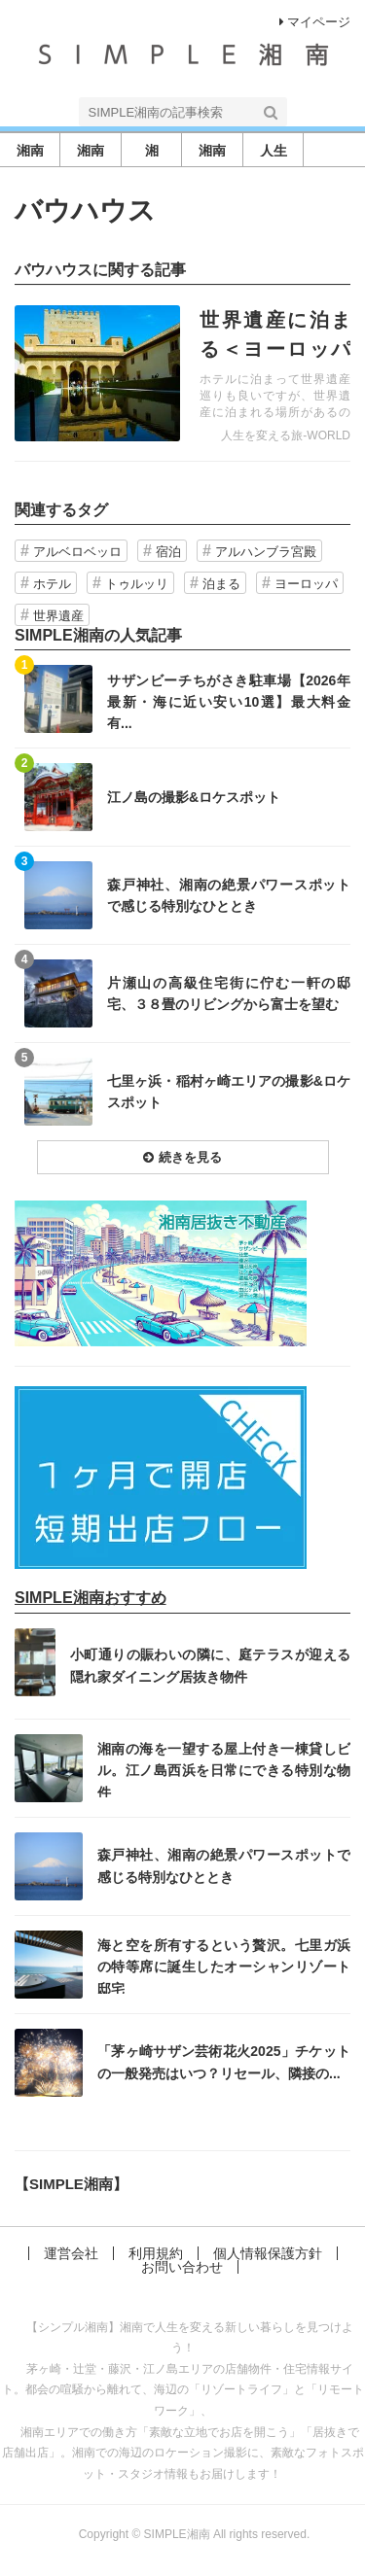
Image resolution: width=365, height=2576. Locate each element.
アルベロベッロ (77, 551)
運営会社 (71, 2253)
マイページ (314, 22)
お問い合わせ (182, 2267)
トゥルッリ (136, 583)
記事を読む (182, 373)
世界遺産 (58, 616)
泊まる (221, 583)
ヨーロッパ (306, 583)
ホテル (52, 583)
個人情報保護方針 (267, 2253)
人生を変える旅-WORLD (285, 435)
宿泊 (168, 551)
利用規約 (155, 2253)
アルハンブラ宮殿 (265, 551)
